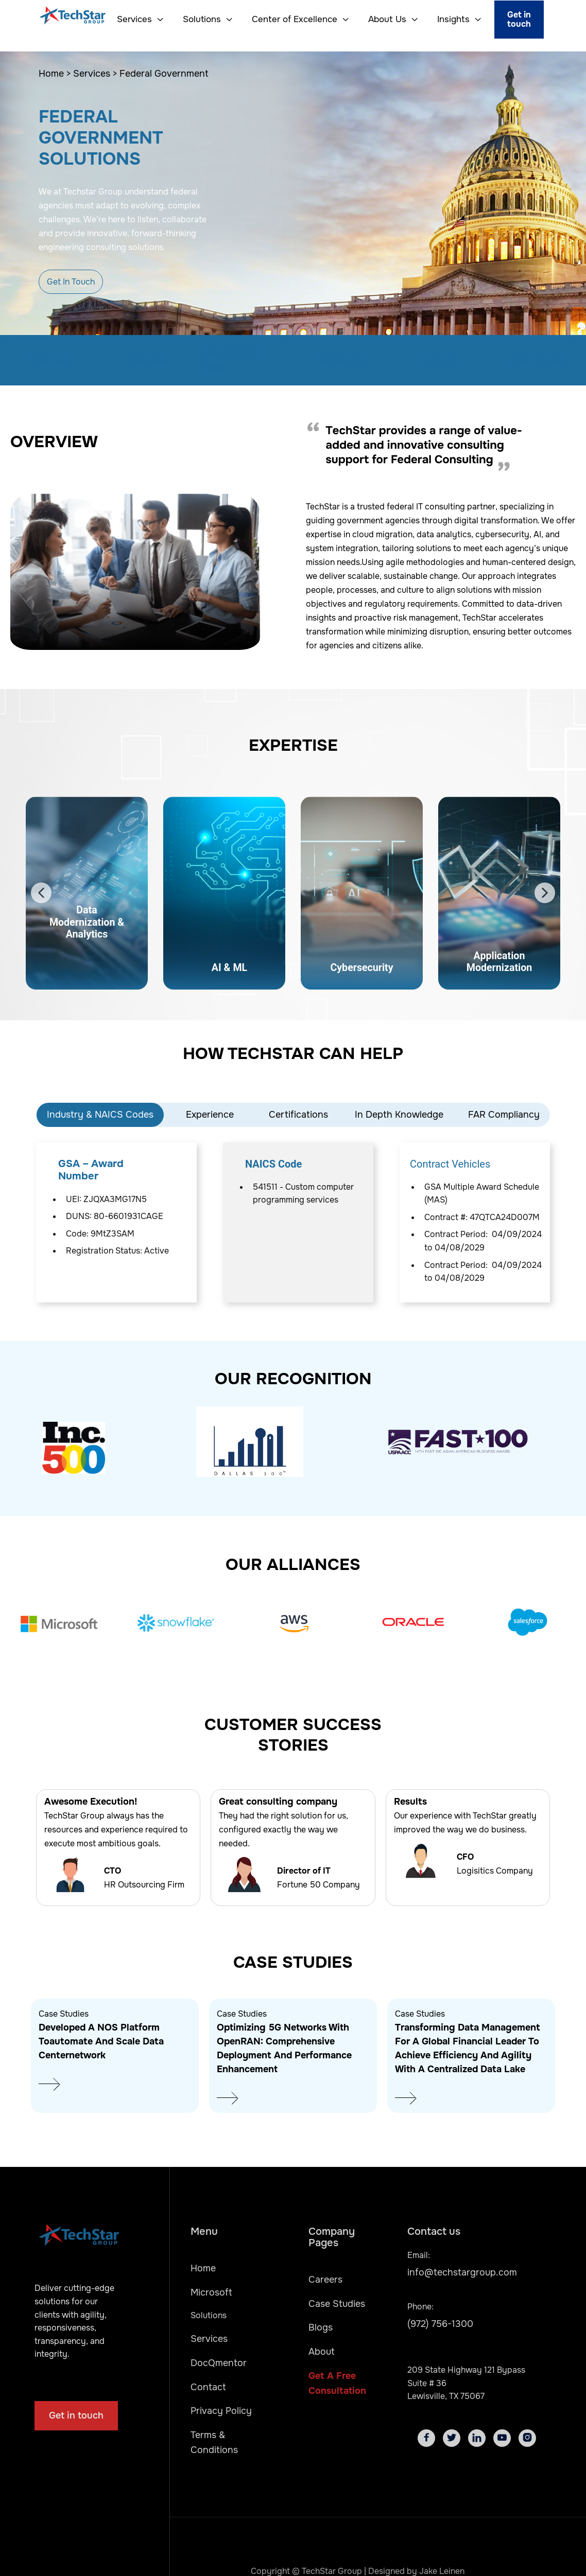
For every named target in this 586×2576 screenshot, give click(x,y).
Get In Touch (71, 281)
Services (209, 2338)
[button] (136, 20)
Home (203, 2268)
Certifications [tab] (298, 1114)
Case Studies (537, 360)
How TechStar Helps (231, 360)
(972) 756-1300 (440, 2324)
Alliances (439, 360)
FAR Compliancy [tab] (504, 1114)
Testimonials (341, 360)
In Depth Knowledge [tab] (399, 1114)
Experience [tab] (210, 1114)
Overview (49, 360)
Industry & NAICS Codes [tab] (100, 1114)
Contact (208, 2387)
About (321, 2351)
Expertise (146, 360)
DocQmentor (219, 2363)
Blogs (320, 2327)
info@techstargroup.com (462, 2272)
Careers (325, 2279)
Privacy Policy (221, 2410)
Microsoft (211, 2292)
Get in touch (519, 19)
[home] (60, 19)
